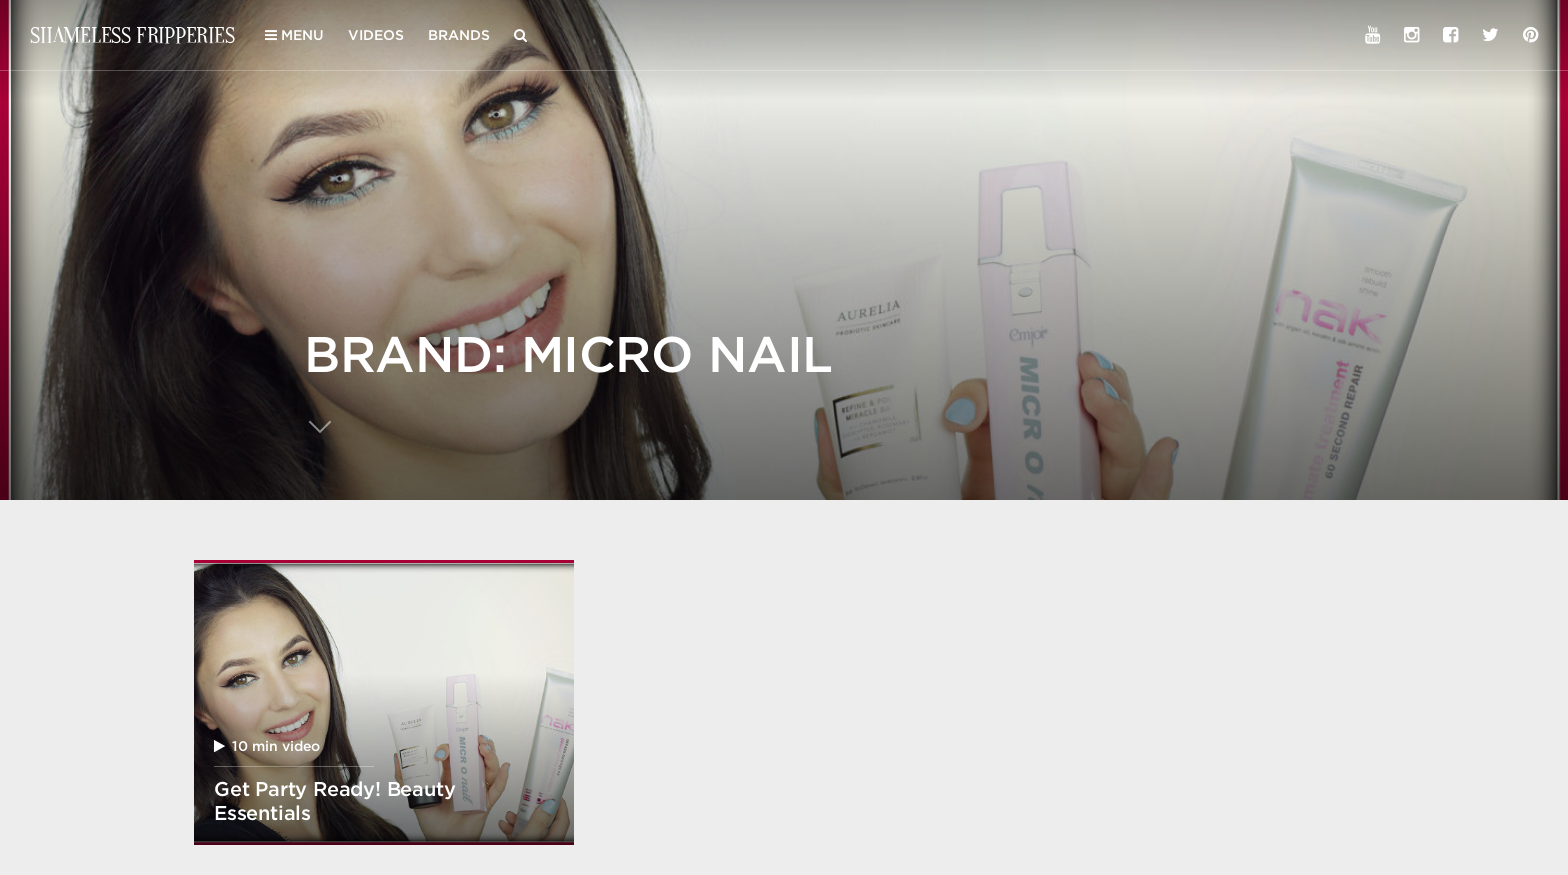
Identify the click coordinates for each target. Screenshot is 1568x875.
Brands (459, 35)
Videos (376, 35)
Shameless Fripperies (132, 34)
